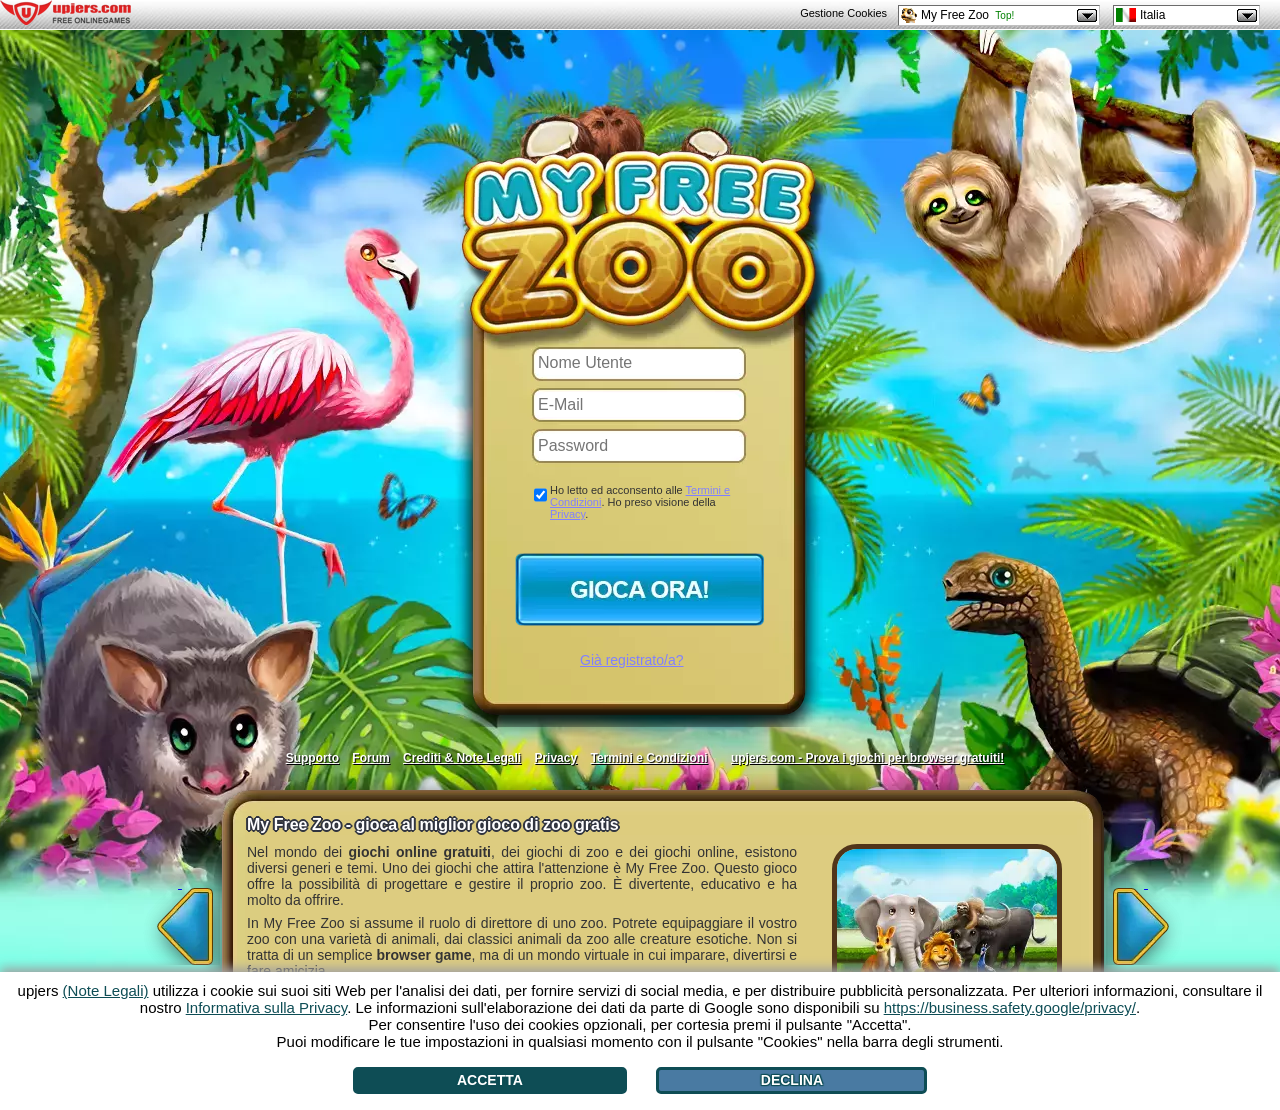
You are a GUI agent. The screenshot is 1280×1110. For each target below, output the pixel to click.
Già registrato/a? (632, 660)
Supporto (312, 758)
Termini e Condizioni (648, 758)
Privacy (567, 514)
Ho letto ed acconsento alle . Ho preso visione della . (640, 502)
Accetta (490, 1080)
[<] (180, 920)
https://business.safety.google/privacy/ (1010, 1007)
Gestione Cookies (843, 13)
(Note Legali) (106, 990)
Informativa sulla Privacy (266, 1007)
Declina (792, 1080)
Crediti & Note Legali (462, 758)
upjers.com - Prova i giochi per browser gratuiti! (867, 758)
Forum (370, 758)
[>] (1146, 920)
